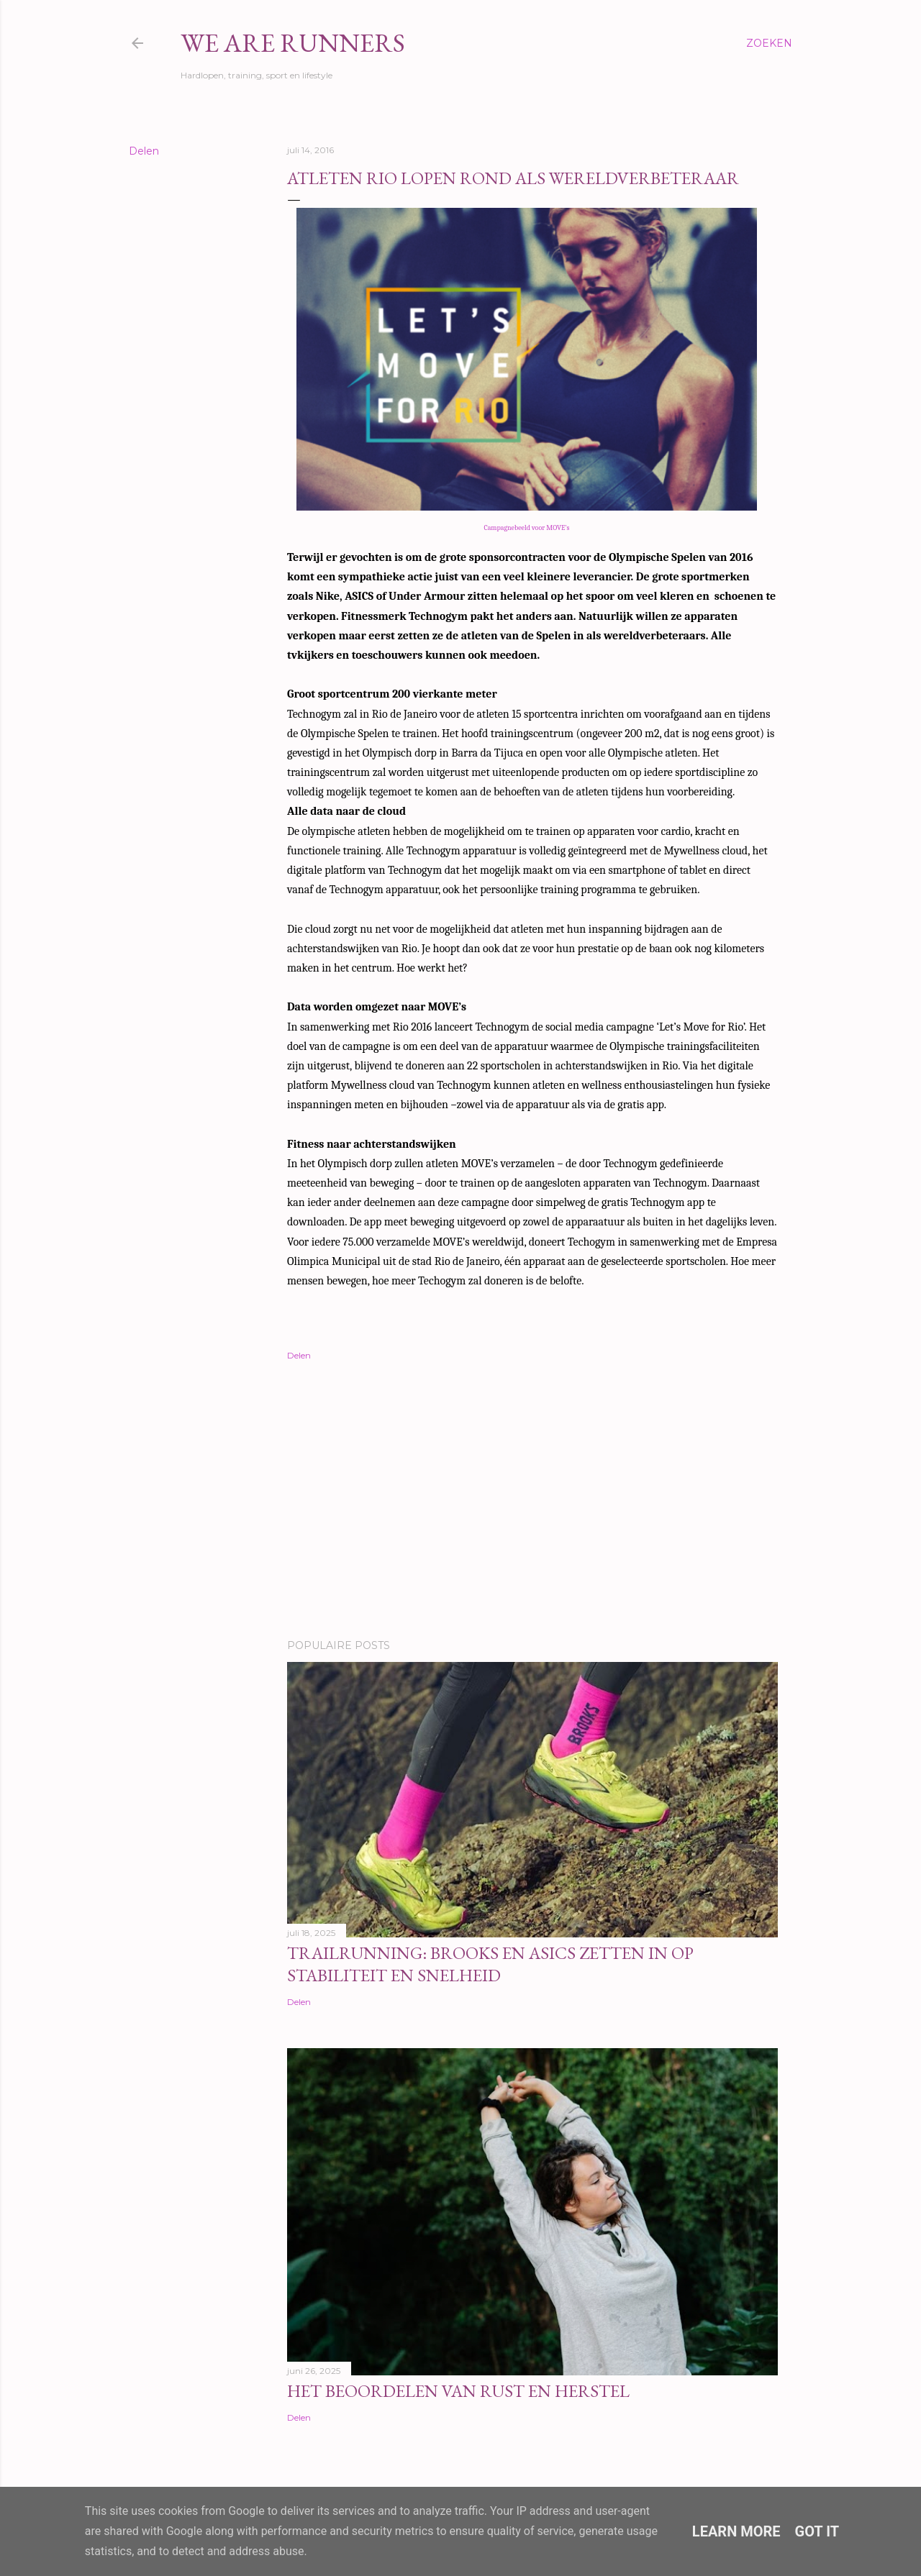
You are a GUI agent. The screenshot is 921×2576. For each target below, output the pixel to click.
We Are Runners (293, 43)
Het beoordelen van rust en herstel (458, 2391)
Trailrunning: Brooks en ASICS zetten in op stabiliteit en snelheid (490, 1964)
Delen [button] (144, 151)
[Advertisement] (532, 1502)
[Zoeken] (769, 43)
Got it (817, 2531)
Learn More (736, 2531)
